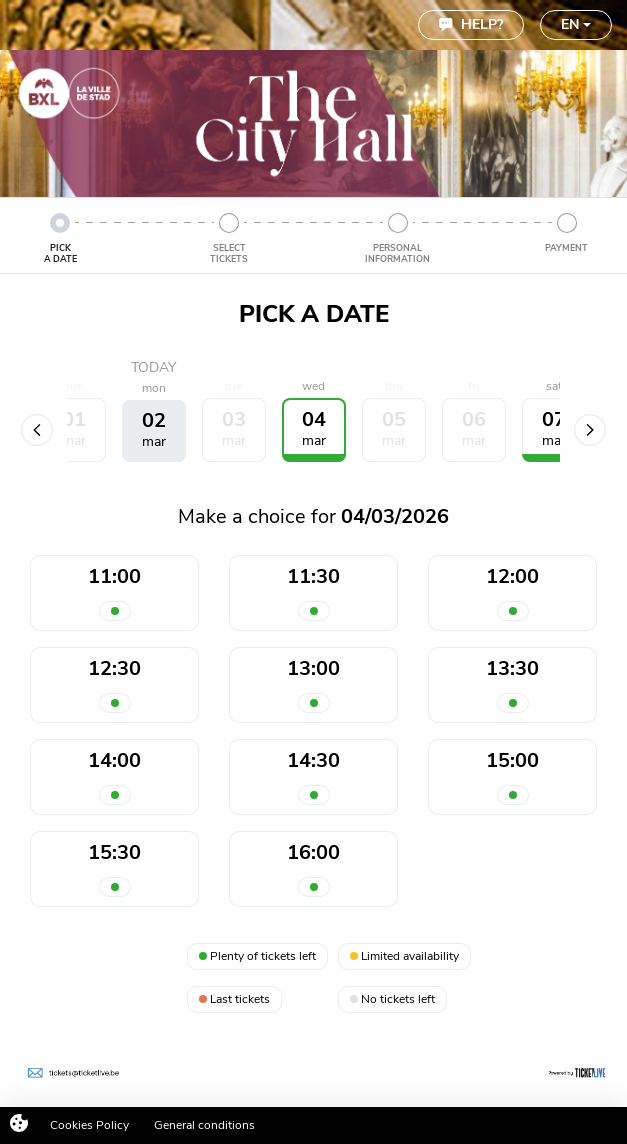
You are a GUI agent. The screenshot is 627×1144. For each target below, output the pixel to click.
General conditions (204, 1125)
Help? (471, 24)
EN (576, 24)
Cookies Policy (89, 1125)
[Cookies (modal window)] (19, 1125)
